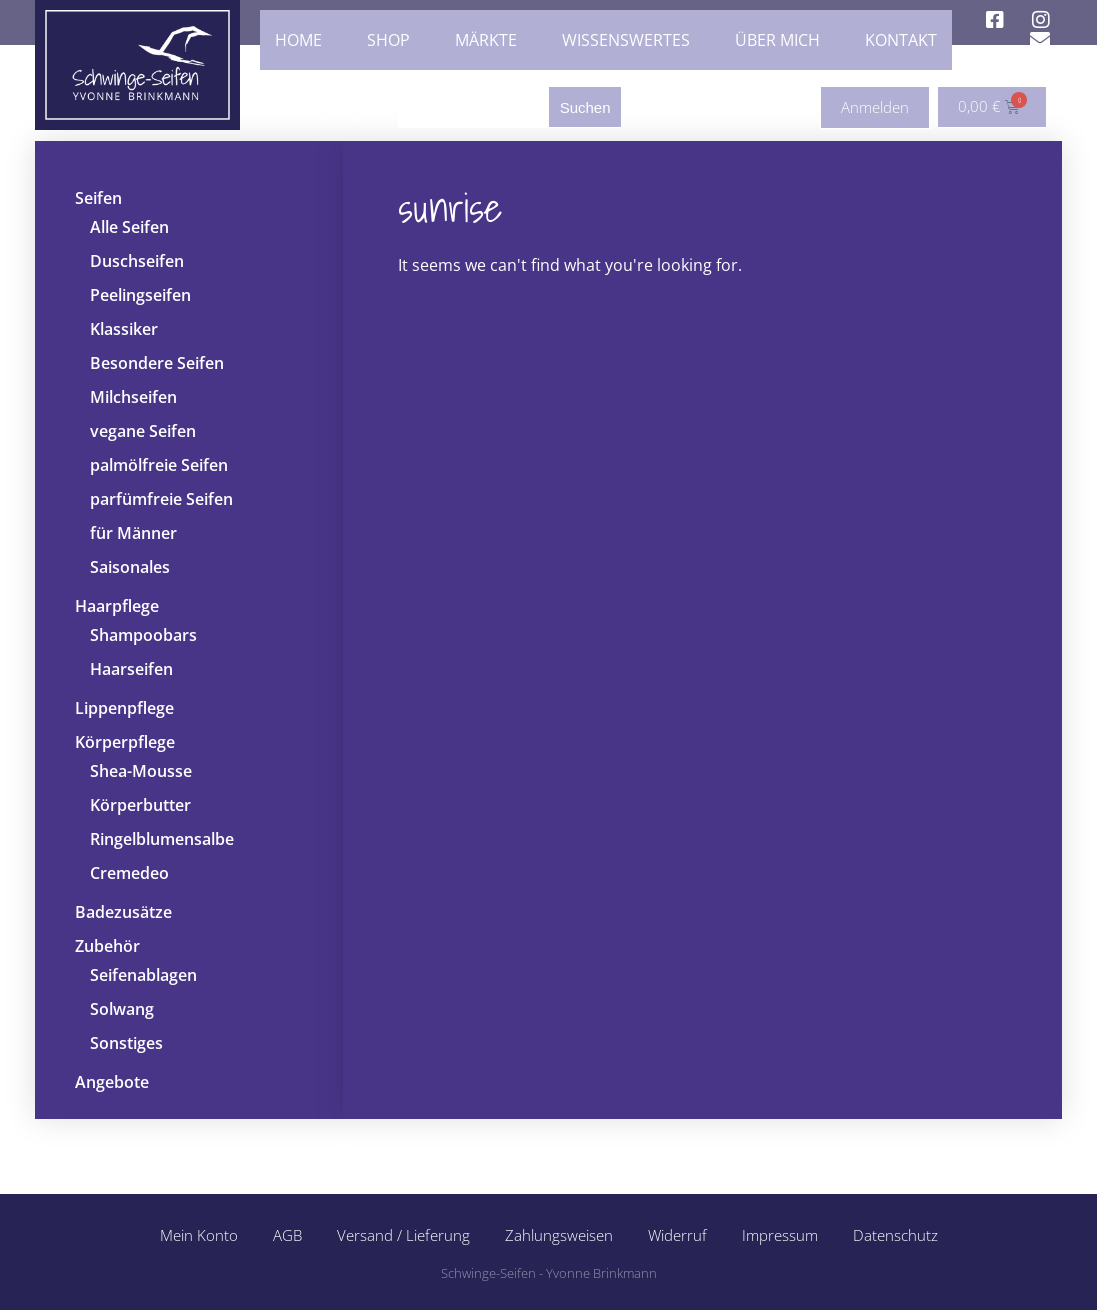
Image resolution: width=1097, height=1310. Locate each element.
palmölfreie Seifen (159, 465)
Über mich (777, 40)
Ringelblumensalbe (162, 839)
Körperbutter (140, 805)
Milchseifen (133, 397)
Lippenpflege (124, 708)
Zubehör (107, 946)
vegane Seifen (143, 431)
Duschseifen (137, 261)
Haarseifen (131, 669)
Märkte (486, 40)
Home (298, 40)
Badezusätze (123, 912)
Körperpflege (125, 742)
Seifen (98, 198)
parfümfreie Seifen (161, 499)
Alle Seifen (129, 227)
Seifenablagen (143, 975)
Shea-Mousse (141, 771)
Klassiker (124, 329)
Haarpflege (117, 606)
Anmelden (875, 107)
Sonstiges (126, 1043)
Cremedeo (129, 873)
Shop (388, 40)
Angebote (112, 1082)
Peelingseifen (140, 295)
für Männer (133, 533)
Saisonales (130, 567)
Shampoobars (143, 635)
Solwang (122, 1009)
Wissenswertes (626, 40)
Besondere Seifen (157, 363)
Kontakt (901, 40)
